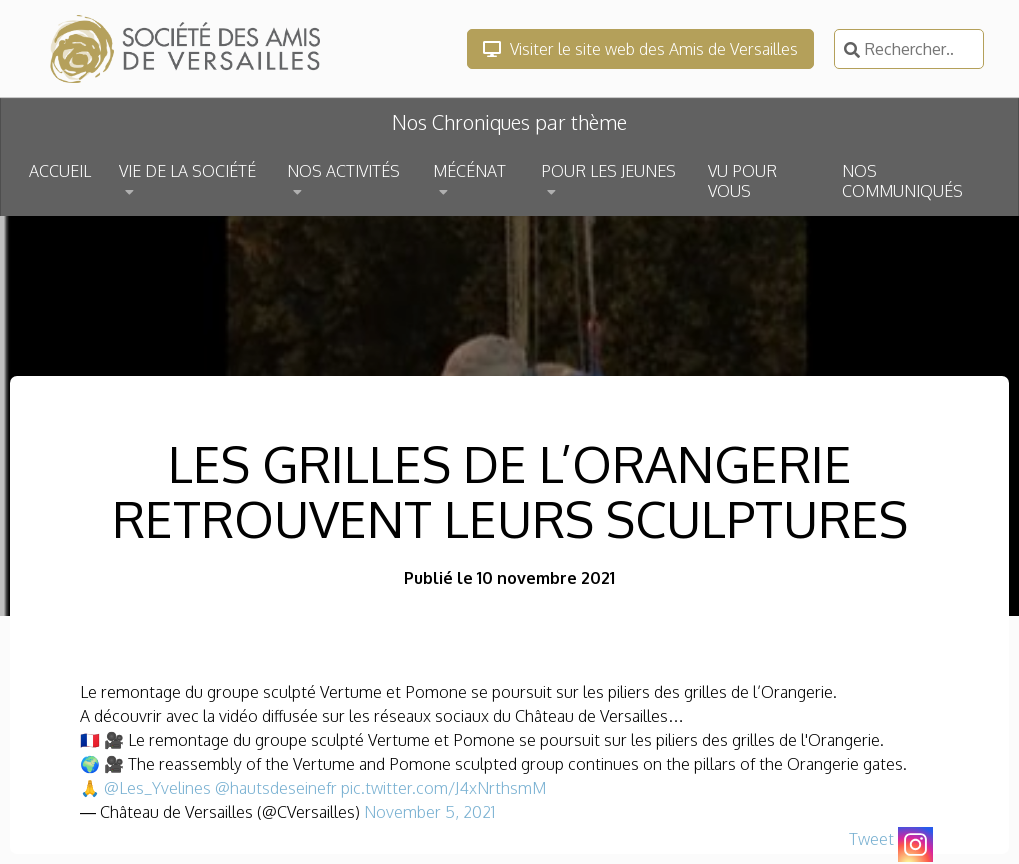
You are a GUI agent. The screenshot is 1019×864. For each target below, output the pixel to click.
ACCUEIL (60, 171)
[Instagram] (915, 844)
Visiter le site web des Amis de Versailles (640, 49)
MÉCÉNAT (469, 171)
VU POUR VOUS (742, 181)
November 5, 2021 (429, 812)
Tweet (871, 839)
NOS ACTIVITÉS (343, 171)
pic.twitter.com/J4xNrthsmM (443, 788)
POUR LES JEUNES (608, 171)
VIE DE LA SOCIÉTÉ (187, 171)
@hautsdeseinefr (276, 788)
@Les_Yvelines (157, 788)
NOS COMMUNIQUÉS (902, 181)
